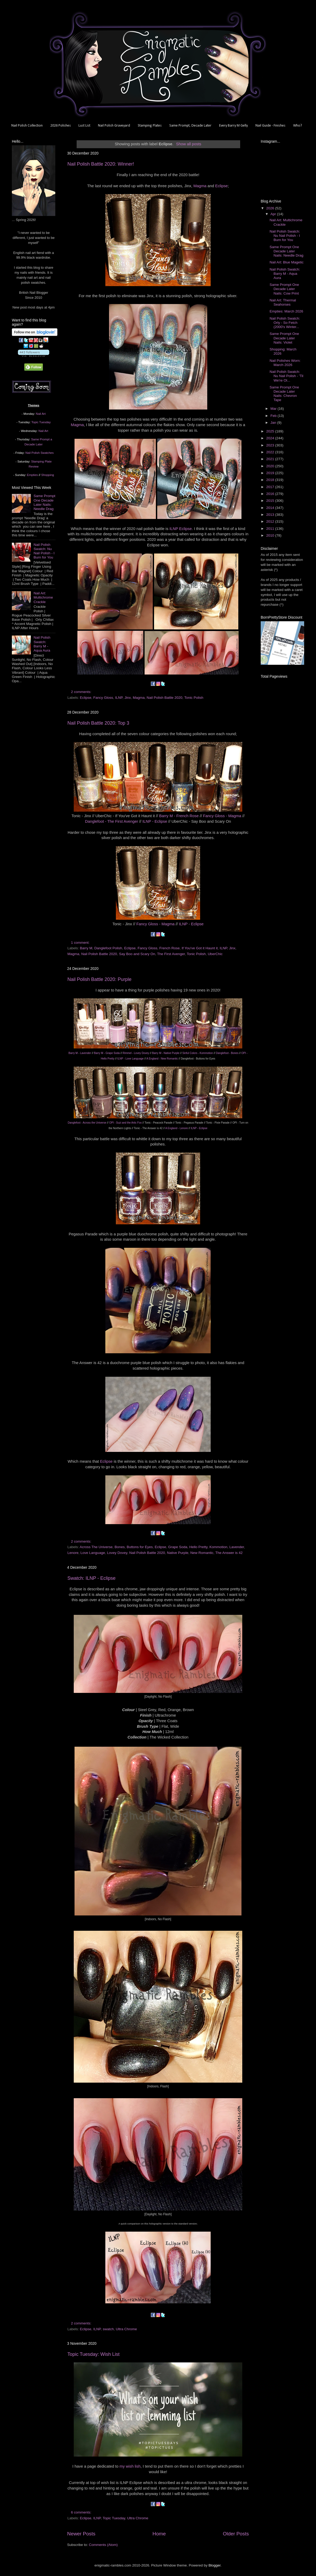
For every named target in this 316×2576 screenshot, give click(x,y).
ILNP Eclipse (180, 529)
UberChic (215, 954)
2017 (270, 487)
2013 (270, 515)
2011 (270, 529)
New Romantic (202, 1553)
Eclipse (221, 186)
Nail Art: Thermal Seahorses (283, 302)
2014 (270, 508)
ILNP (118, 698)
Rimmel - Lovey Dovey (136, 1053)
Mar (274, 409)
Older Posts (236, 2533)
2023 (270, 445)
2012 (270, 521)
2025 (270, 431)
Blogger (215, 2565)
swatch (108, 2329)
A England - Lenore (176, 1128)
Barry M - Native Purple (165, 1053)
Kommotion (218, 1547)
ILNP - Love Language (130, 1058)
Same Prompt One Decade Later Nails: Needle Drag (44, 502)
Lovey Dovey (117, 1553)
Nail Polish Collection (27, 126)
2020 (270, 466)
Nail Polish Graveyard (114, 126)
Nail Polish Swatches (40, 452)
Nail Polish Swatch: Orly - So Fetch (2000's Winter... (285, 322)
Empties (32, 474)
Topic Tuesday (114, 2518)
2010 (270, 535)
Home (159, 2533)
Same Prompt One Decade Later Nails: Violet (284, 338)
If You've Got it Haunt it (200, 948)
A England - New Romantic (162, 1058)
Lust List (84, 126)
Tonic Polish (193, 698)
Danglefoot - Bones (227, 1053)
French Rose (169, 948)
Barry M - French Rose (179, 816)
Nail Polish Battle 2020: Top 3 (98, 723)
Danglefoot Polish (108, 948)
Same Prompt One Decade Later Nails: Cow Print (284, 289)
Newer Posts (81, 2533)
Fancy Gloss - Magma (222, 816)
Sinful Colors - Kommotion (197, 1053)
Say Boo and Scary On (137, 954)
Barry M (86, 948)
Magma (200, 186)
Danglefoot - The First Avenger (111, 821)
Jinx (128, 698)
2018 (270, 480)
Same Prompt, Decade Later (190, 126)
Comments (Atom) (103, 2545)
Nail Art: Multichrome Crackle (43, 597)
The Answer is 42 (229, 1553)
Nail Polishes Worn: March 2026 (285, 363)
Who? (297, 126)
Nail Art (41, 413)
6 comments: (81, 2512)
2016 (270, 494)
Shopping (47, 474)
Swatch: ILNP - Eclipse (91, 1578)
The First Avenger (171, 954)
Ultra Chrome (126, 2329)
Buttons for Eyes (140, 1547)
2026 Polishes (60, 126)
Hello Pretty (198, 1547)
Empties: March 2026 (286, 311)
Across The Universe (96, 1547)
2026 (270, 208)
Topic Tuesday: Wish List (93, 2354)
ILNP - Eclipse (154, 821)
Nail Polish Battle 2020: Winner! (100, 164)
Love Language (93, 1553)
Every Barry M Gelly (233, 126)
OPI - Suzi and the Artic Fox (125, 1122)
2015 (270, 501)
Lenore (72, 1553)
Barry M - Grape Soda (107, 1053)
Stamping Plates (150, 126)
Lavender (236, 1547)
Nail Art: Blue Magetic (287, 262)
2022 (270, 452)
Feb (274, 416)
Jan (273, 423)
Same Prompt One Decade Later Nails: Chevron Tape (284, 393)
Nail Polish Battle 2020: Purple (99, 979)
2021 (270, 459)
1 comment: (81, 943)
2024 (270, 438)
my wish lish (130, 2466)
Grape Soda (177, 1547)
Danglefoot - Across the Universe (87, 1122)
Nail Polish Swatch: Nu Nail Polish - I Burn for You (44, 551)
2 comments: (81, 692)
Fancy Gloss (103, 698)
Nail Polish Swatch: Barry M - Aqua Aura (41, 643)
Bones (120, 1547)
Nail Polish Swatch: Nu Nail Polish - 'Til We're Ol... (286, 376)
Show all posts (188, 144)
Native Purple (177, 1553)
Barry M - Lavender (79, 1053)
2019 (270, 473)
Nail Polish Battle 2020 (164, 698)
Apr (273, 214)
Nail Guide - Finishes (270, 126)
